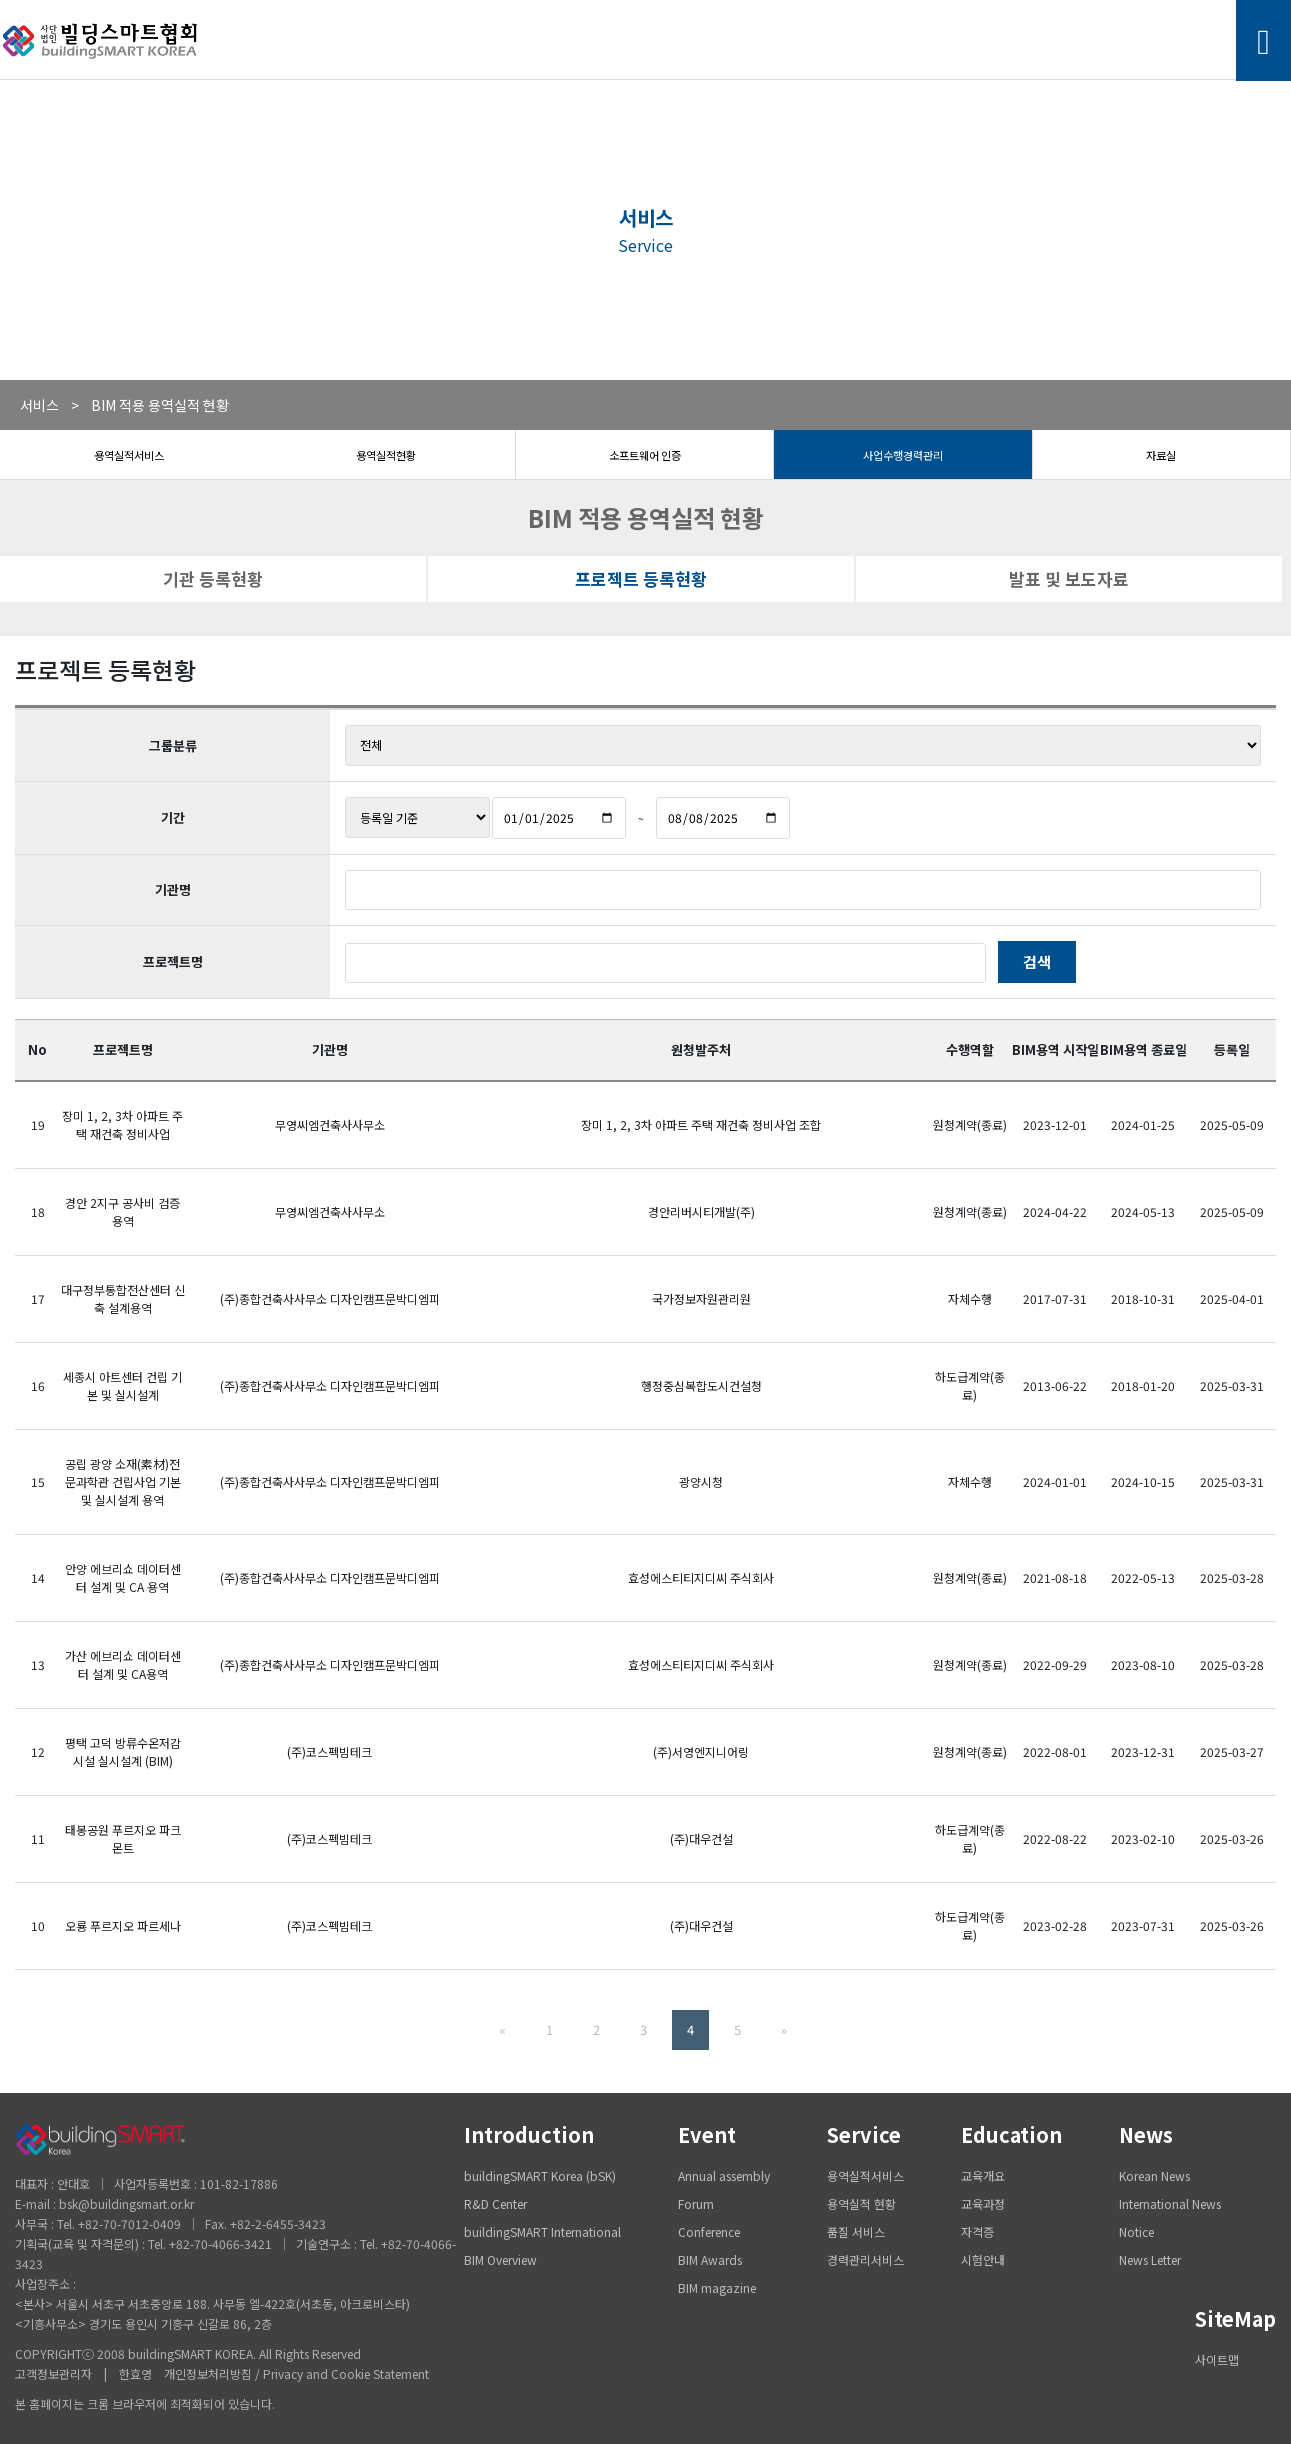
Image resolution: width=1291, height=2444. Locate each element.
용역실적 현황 (861, 2203)
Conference (709, 2231)
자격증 (977, 2231)
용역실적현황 (386, 455)
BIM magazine (717, 2287)
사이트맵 (1217, 2359)
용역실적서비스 (129, 455)
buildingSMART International (542, 2231)
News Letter (1150, 2259)
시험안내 (983, 2259)
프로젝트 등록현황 (641, 578)
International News (1170, 2203)
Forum (696, 2203)
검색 (1037, 961)
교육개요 (983, 2175)
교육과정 (983, 2203)
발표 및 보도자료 (1069, 578)
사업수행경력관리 (903, 455)
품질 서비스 (856, 2231)
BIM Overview (500, 2259)
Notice (1136, 2231)
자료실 (1161, 455)
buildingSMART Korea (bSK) (540, 2175)
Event (707, 2134)
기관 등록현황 (213, 578)
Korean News (1154, 2175)
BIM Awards (710, 2259)
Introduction (529, 2134)
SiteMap (1235, 2318)
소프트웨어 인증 (645, 455)
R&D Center (495, 2203)
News (1146, 2134)
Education (1011, 2134)
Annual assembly (724, 2175)
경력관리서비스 (865, 2259)
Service (864, 2134)
